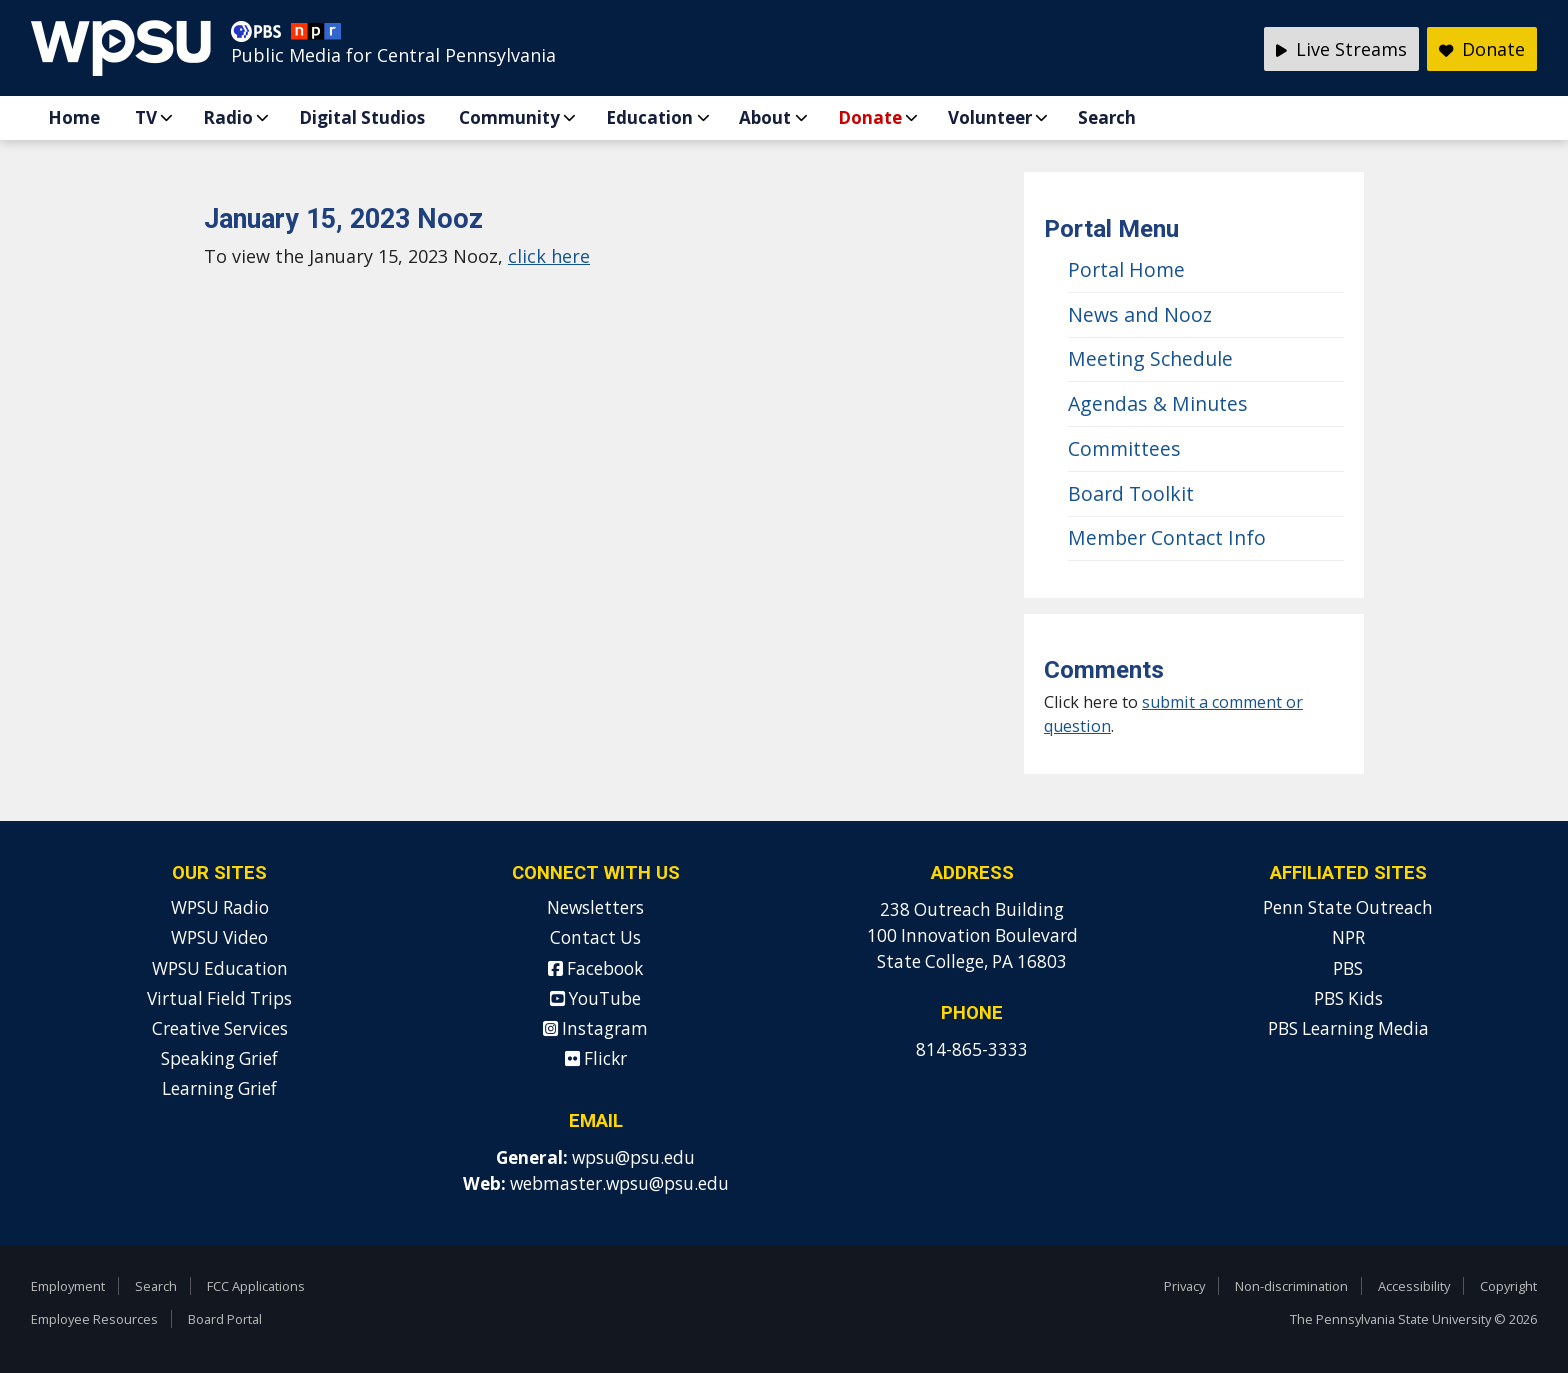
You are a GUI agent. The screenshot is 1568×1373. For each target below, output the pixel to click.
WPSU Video (219, 937)
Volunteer (990, 117)
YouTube (595, 998)
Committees (1124, 448)
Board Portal (225, 1319)
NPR (1348, 937)
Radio (228, 117)
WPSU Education (220, 968)
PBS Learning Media (1348, 1028)
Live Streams (1341, 49)
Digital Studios (362, 117)
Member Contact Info (1167, 537)
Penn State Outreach (1348, 907)
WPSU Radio (220, 907)
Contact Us (595, 937)
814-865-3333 (972, 1049)
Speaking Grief (219, 1058)
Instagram (595, 1028)
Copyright (1508, 1286)
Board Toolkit (1131, 493)
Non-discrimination (1291, 1286)
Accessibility (1414, 1286)
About (765, 117)
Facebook (595, 968)
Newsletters (595, 907)
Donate (870, 117)
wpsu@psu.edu (633, 1157)
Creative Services (220, 1028)
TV (146, 117)
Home (74, 117)
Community (509, 117)
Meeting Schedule (1150, 358)
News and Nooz (1140, 314)
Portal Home (1126, 269)
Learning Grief (219, 1088)
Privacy (1184, 1286)
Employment (68, 1286)
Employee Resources (94, 1319)
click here (549, 256)
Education (649, 117)
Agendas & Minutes (1158, 403)
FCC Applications (256, 1286)
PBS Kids (1348, 998)
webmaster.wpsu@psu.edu (619, 1183)
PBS (1348, 968)
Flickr (596, 1058)
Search (1107, 117)
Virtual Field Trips (219, 998)
